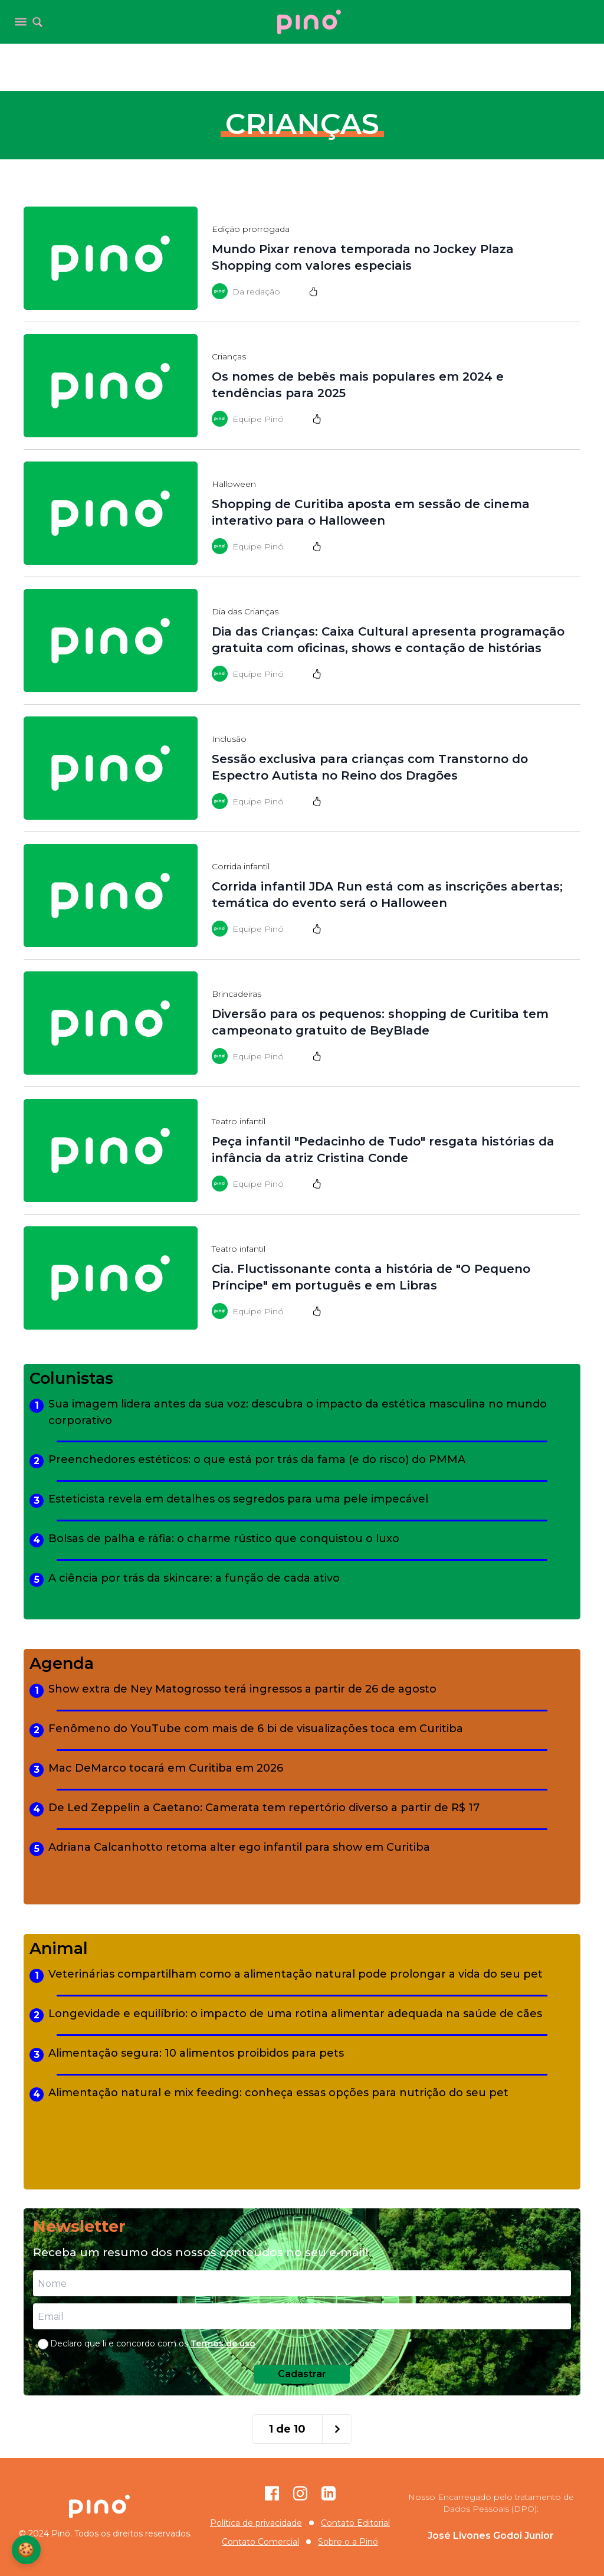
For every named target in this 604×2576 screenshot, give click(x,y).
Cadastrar (302, 2373)
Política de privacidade (256, 2523)
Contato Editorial (355, 2523)
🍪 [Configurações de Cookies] (26, 2549)
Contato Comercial (260, 2541)
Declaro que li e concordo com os (152, 2343)
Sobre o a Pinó (348, 2541)
